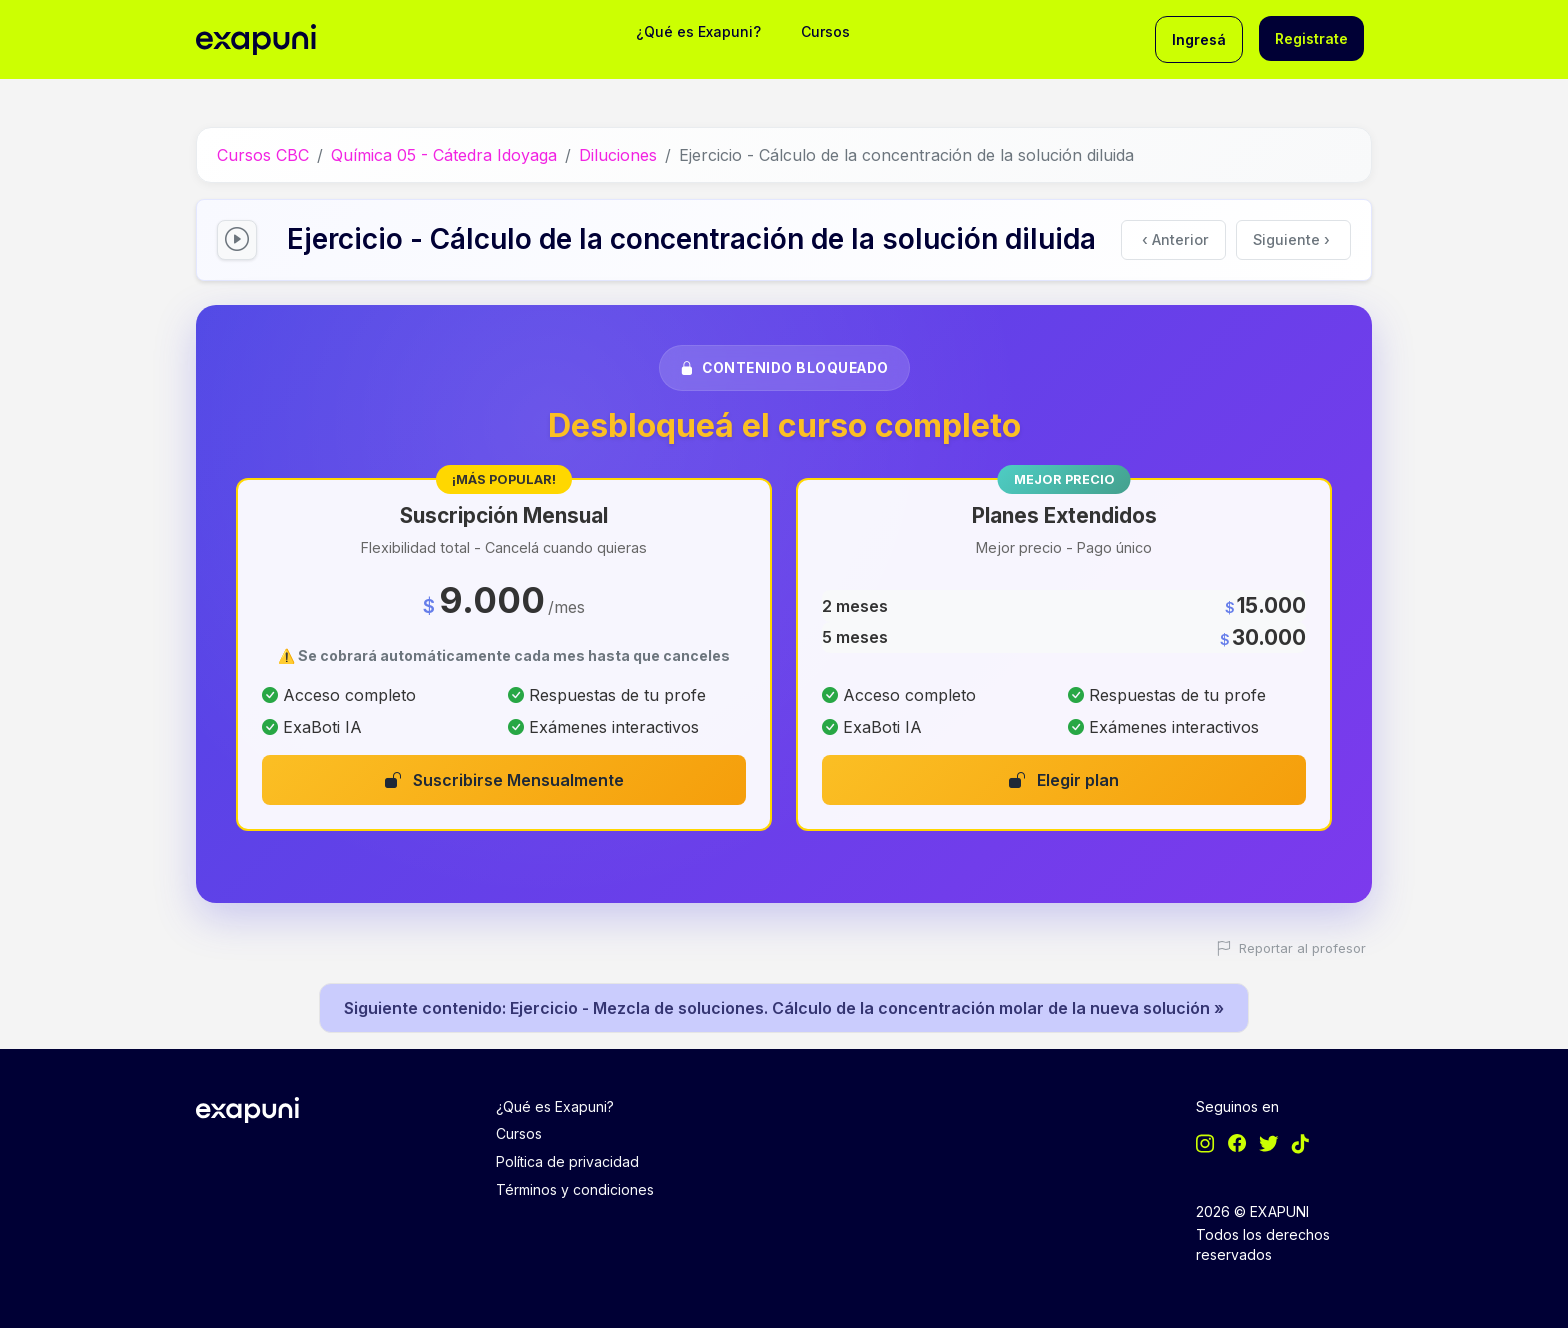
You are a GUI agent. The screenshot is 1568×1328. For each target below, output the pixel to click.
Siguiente (1291, 239)
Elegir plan (1064, 780)
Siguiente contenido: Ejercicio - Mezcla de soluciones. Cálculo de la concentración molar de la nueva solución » (784, 1008)
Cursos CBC (263, 155)
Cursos (825, 31)
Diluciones (618, 155)
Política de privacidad (567, 1161)
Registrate (1311, 38)
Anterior (1175, 239)
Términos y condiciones (575, 1189)
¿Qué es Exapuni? (698, 31)
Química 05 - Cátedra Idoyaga (444, 155)
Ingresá (1199, 39)
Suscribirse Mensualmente (504, 780)
